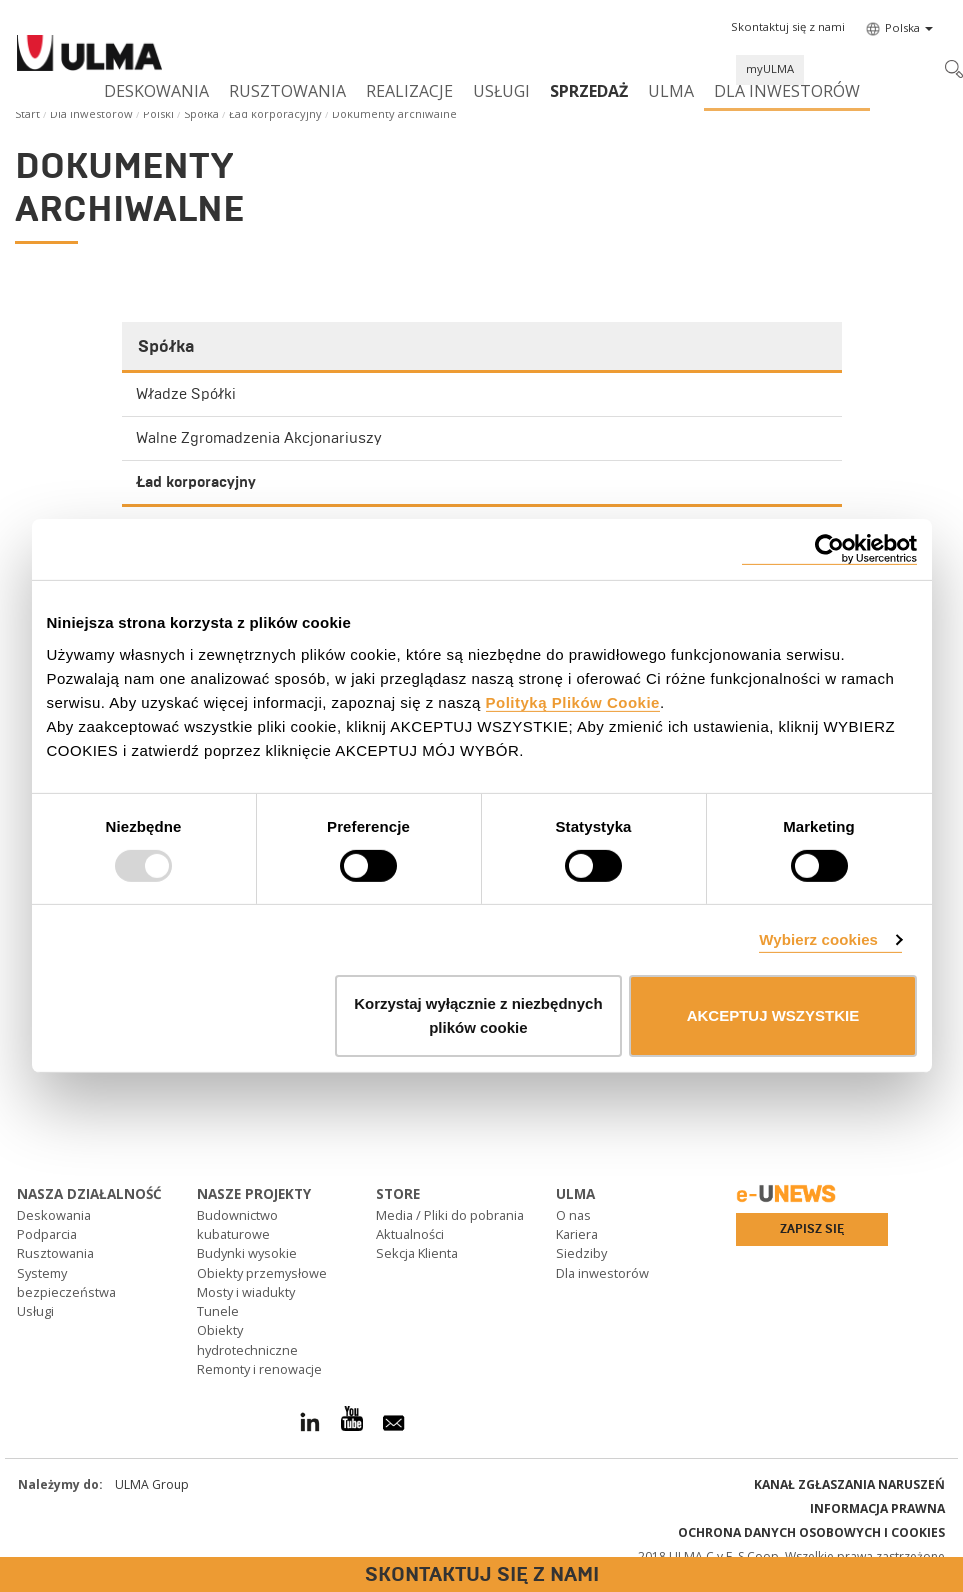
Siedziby (581, 1253)
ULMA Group (152, 1484)
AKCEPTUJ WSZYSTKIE (773, 1015)
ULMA (671, 91)
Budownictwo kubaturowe (237, 1224)
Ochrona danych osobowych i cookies (811, 1532)
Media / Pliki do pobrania (450, 1215)
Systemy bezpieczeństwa (66, 1282)
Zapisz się (812, 1229)
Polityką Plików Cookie (573, 701)
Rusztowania (287, 91)
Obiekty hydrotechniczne (247, 1339)
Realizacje (409, 91)
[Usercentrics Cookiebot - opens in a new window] (829, 549)
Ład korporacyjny (275, 113)
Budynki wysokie (247, 1253)
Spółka (201, 113)
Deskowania (156, 91)
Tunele (218, 1311)
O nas (573, 1215)
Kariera (577, 1234)
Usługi (501, 91)
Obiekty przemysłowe (262, 1273)
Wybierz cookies (818, 939)
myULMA (770, 68)
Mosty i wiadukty (246, 1292)
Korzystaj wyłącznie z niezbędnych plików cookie (478, 1015)
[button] (788, 27)
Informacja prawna (877, 1508)
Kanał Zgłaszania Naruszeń (849, 1484)
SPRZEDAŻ (589, 91)
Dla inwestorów (787, 91)
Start (27, 113)
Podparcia (47, 1234)
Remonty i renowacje (259, 1369)
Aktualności (410, 1234)
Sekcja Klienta (417, 1253)
